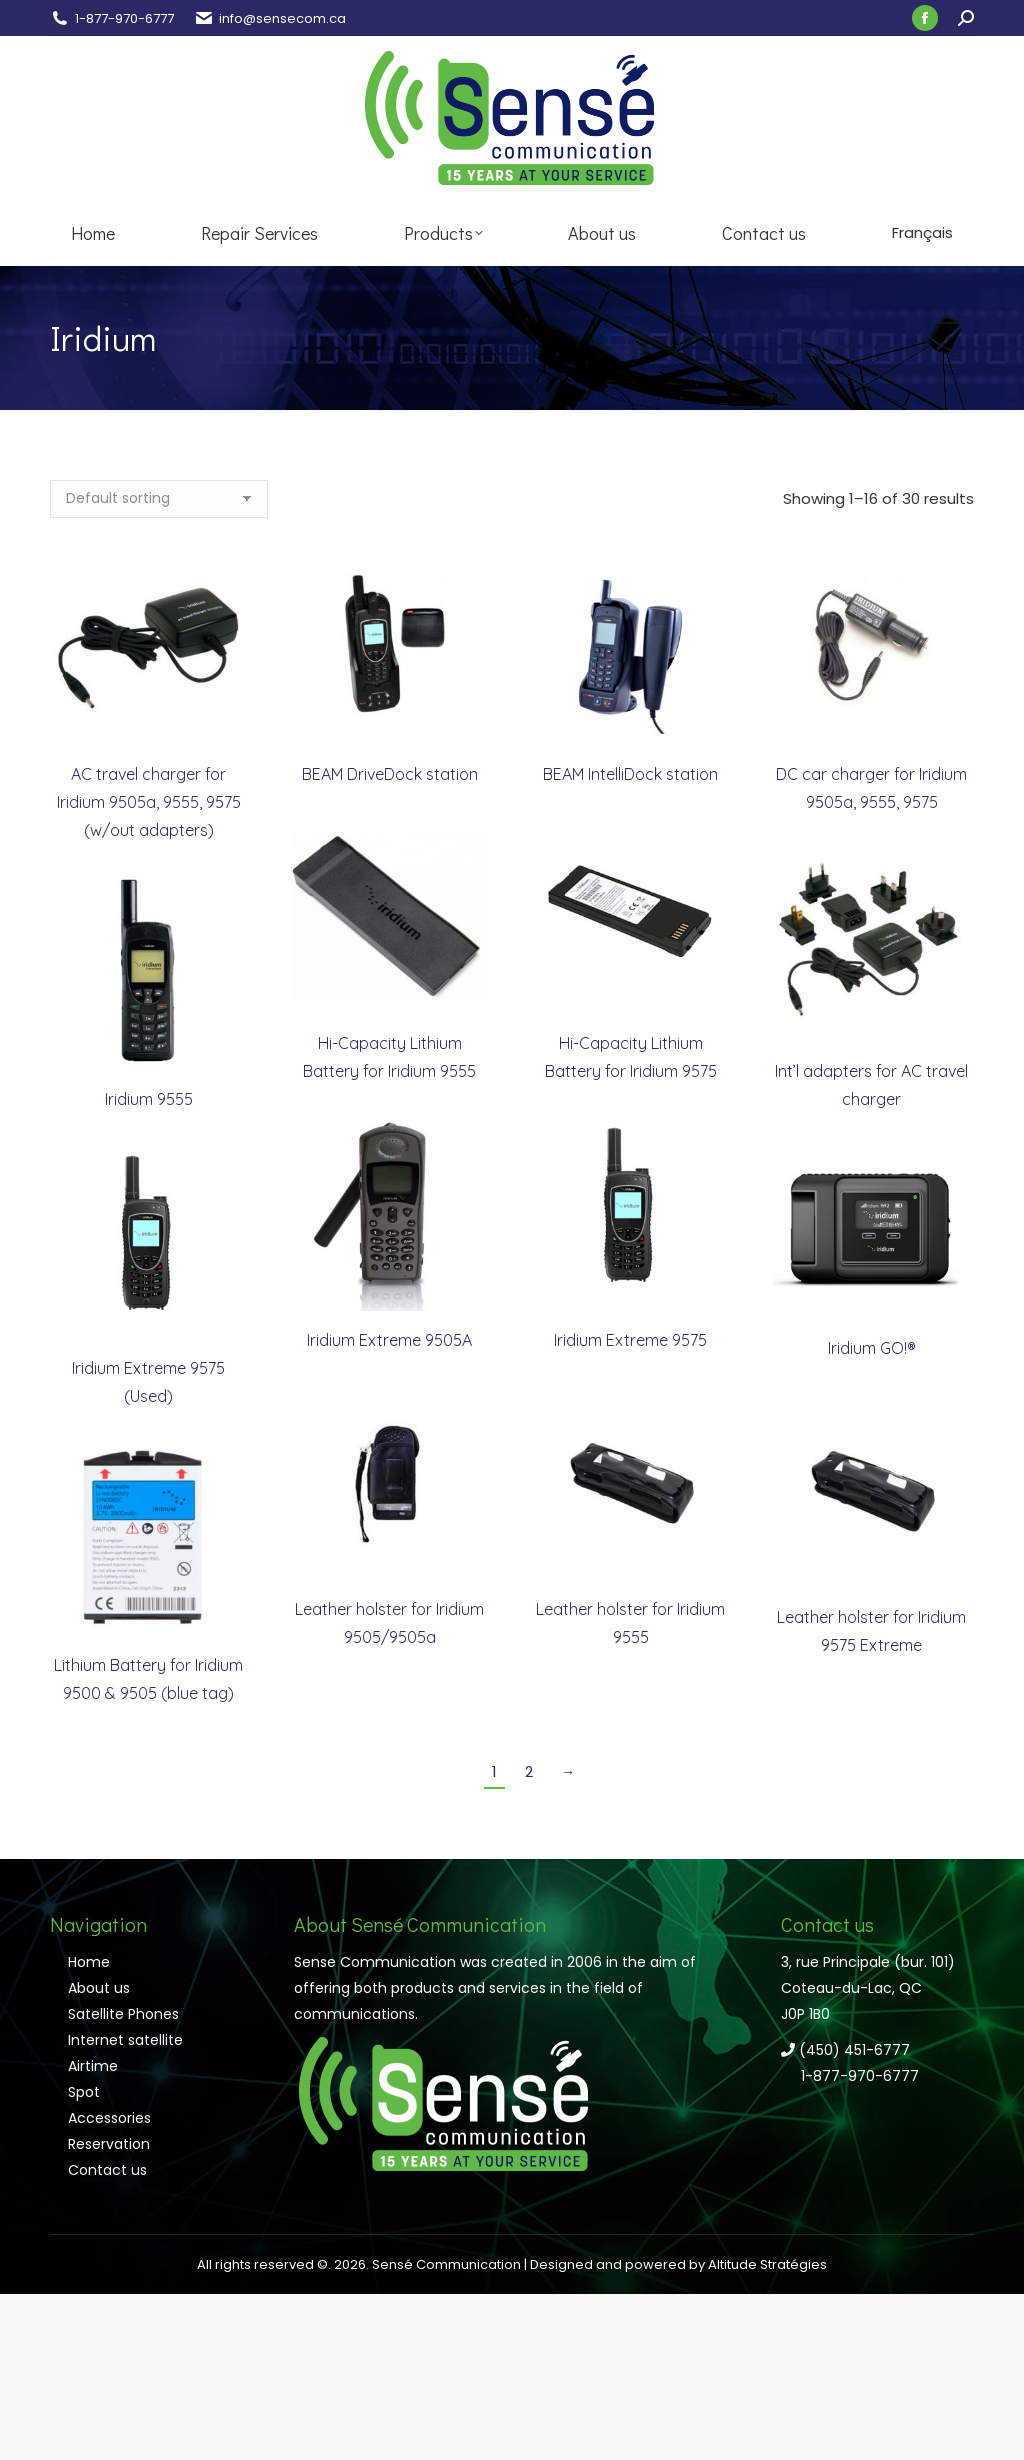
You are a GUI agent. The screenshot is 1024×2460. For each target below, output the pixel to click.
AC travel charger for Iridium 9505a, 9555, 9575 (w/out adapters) (149, 802)
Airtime (93, 2066)
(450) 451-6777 (845, 2050)
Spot (84, 2092)
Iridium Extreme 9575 (630, 1340)
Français (922, 232)
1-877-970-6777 (124, 18)
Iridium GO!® (872, 1348)
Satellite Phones (123, 2014)
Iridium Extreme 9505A (389, 1340)
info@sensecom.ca (282, 18)
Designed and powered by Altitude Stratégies (678, 2264)
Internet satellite (125, 2040)
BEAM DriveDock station (390, 774)
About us (99, 1988)
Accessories (109, 2118)
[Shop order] (159, 499)
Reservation (109, 2144)
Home (89, 1962)
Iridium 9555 (149, 1099)
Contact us (107, 2170)
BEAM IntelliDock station (630, 774)
